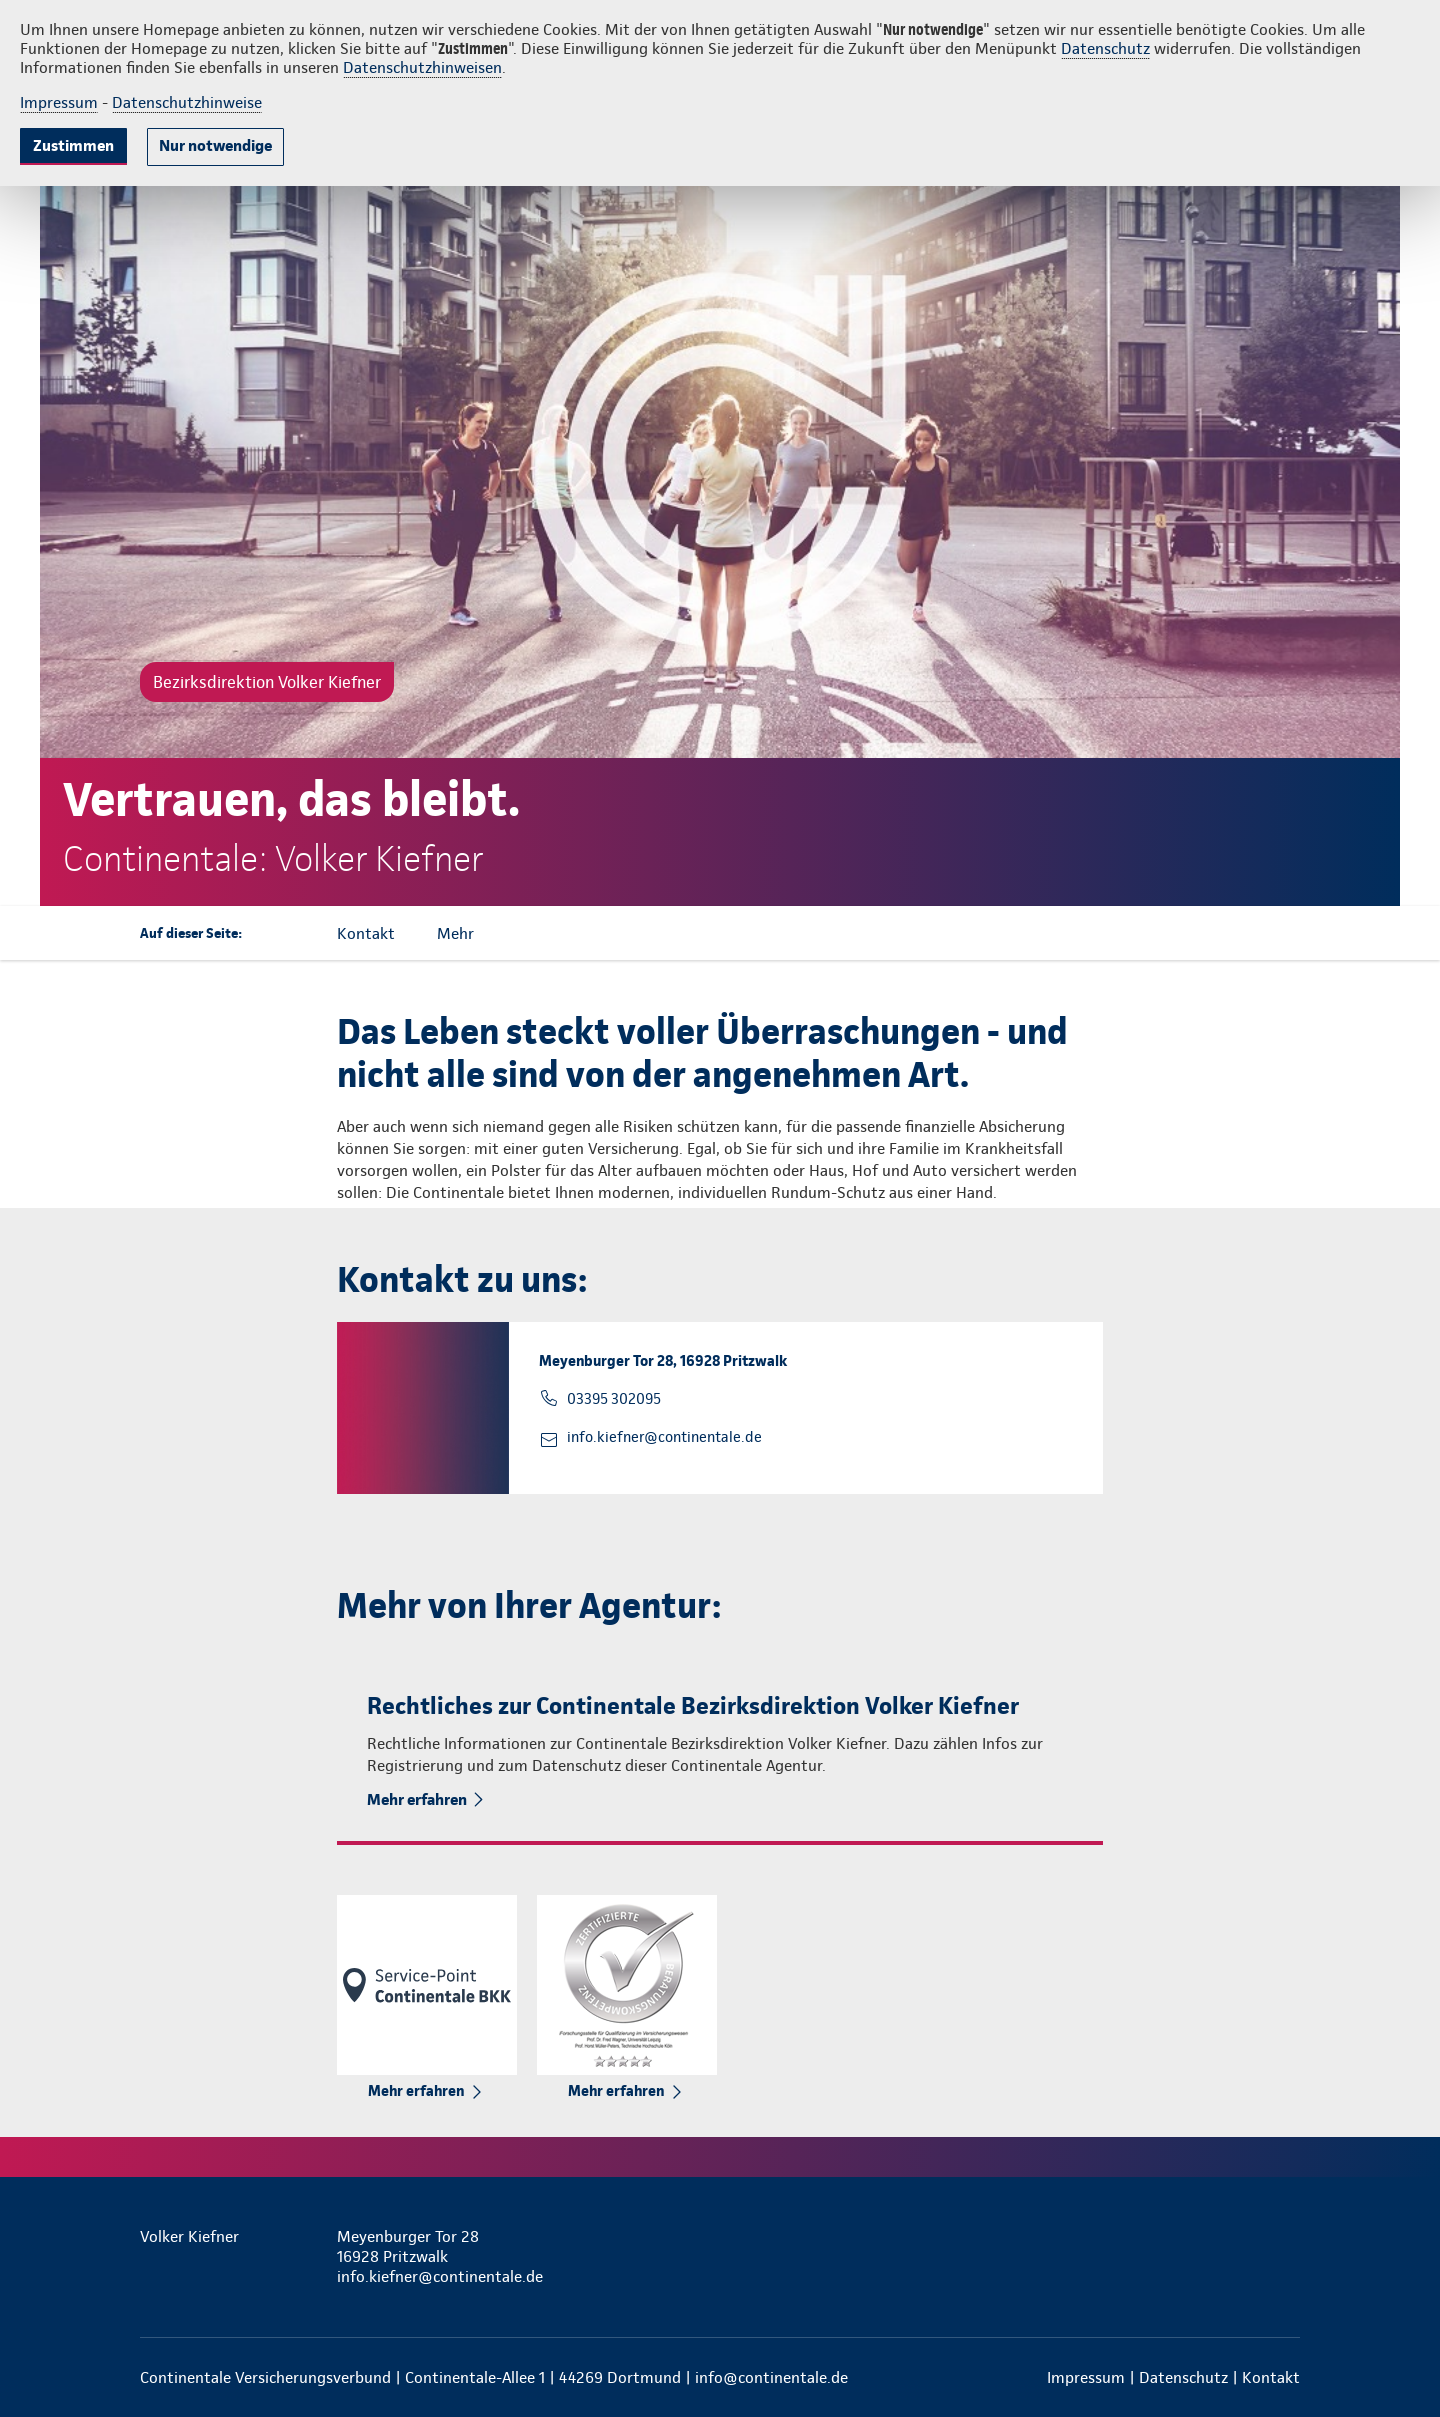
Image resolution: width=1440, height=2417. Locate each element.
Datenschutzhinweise (187, 102)
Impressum (59, 102)
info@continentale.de (771, 2377)
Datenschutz (1105, 48)
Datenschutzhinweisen (422, 67)
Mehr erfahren (417, 1799)
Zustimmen (73, 145)
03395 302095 (614, 1399)
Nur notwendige (215, 145)
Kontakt (1271, 2377)
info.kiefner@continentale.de (664, 1437)
